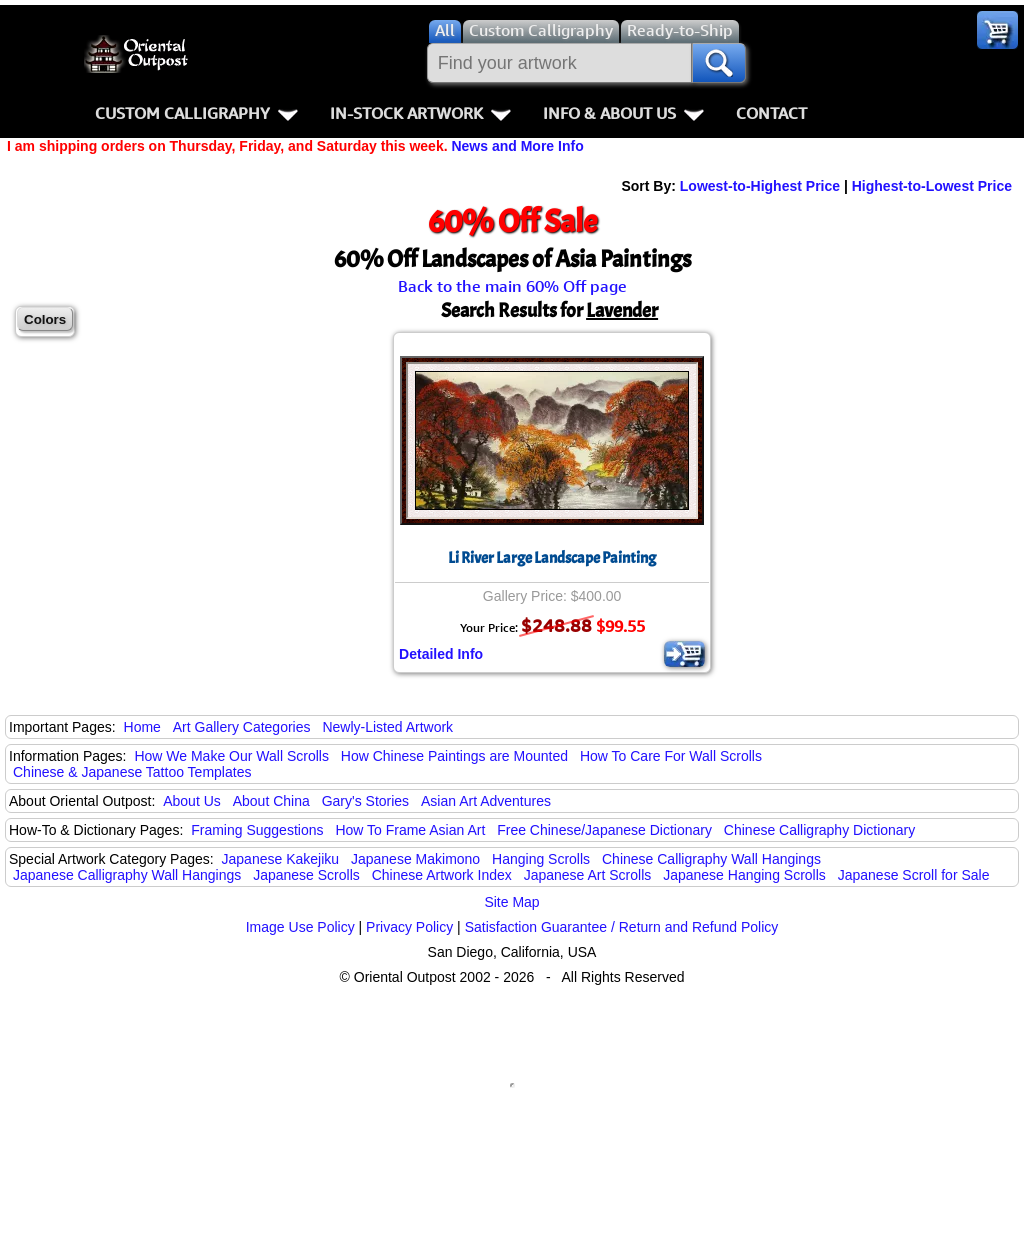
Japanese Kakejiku (281, 859)
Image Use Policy (300, 927)
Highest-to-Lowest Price (932, 186)
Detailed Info (441, 654)
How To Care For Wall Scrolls (671, 756)
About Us (192, 801)
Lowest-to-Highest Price (760, 186)
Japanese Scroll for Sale (914, 875)
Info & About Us (623, 113)
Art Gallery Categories (242, 727)
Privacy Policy (409, 927)
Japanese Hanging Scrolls (744, 875)
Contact (771, 113)
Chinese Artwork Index (442, 875)
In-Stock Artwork (420, 113)
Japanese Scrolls (306, 875)
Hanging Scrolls (541, 859)
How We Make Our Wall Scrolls (231, 756)
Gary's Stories (365, 801)
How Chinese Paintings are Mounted (454, 756)
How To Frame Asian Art (410, 830)
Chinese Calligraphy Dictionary (819, 830)
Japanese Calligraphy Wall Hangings (127, 875)
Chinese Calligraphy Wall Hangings (711, 859)
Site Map (511, 902)
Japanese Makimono (415, 859)
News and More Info (517, 146)
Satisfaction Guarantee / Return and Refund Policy (622, 927)
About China (271, 801)
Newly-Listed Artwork (387, 727)
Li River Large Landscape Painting (552, 558)
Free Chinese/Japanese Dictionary (604, 830)
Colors (45, 319)
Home (142, 727)
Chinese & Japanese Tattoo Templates (132, 772)
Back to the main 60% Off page (512, 286)
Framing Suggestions (257, 830)
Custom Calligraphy (196, 113)
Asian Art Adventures (486, 801)
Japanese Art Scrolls (588, 875)
